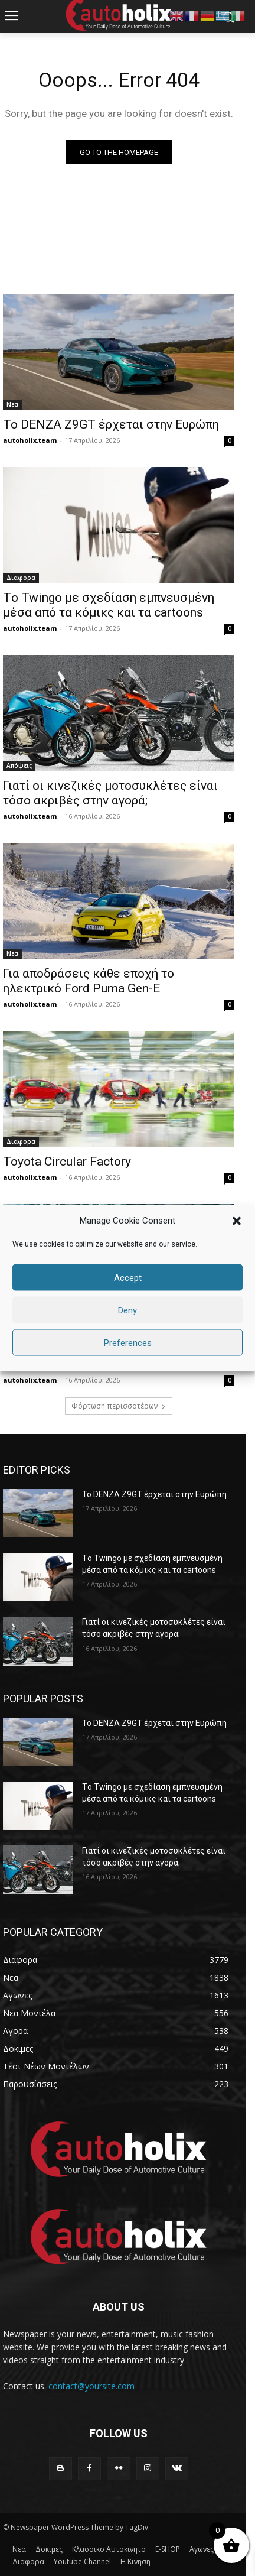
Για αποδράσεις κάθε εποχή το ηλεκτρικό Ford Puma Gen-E (88, 980)
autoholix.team (30, 440)
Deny (127, 1310)
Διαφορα (20, 577)
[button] (237, 1221)
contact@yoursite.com (91, 2386)
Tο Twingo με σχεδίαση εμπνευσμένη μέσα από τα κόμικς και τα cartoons (108, 605)
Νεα (12, 404)
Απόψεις (19, 765)
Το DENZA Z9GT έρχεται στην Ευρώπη (111, 424)
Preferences (128, 1342)
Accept (128, 1277)
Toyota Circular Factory (67, 1161)
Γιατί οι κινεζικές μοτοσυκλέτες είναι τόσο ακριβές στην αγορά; (110, 792)
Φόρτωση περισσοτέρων (118, 1406)
